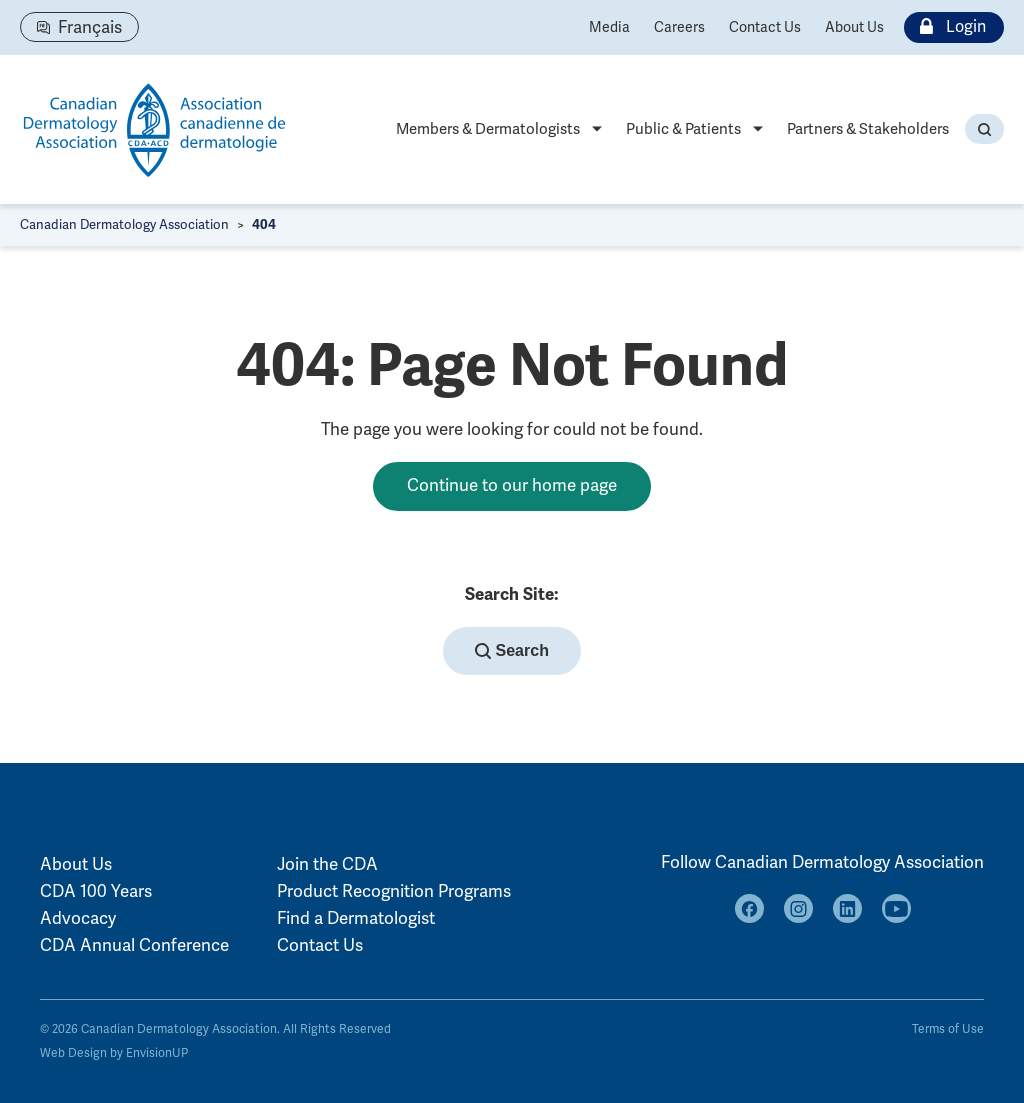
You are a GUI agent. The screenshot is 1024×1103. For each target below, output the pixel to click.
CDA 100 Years (96, 891)
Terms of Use (948, 1029)
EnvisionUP (157, 1053)
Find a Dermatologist (356, 918)
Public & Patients (683, 129)
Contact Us (765, 27)
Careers (679, 27)
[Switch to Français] (79, 27)
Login (948, 27)
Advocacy (78, 918)
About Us (854, 27)
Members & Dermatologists (488, 129)
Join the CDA (327, 864)
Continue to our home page (512, 485)
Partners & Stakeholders (868, 129)
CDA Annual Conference (134, 945)
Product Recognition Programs (394, 891)
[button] (984, 129)
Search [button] (512, 651)
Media (609, 27)
